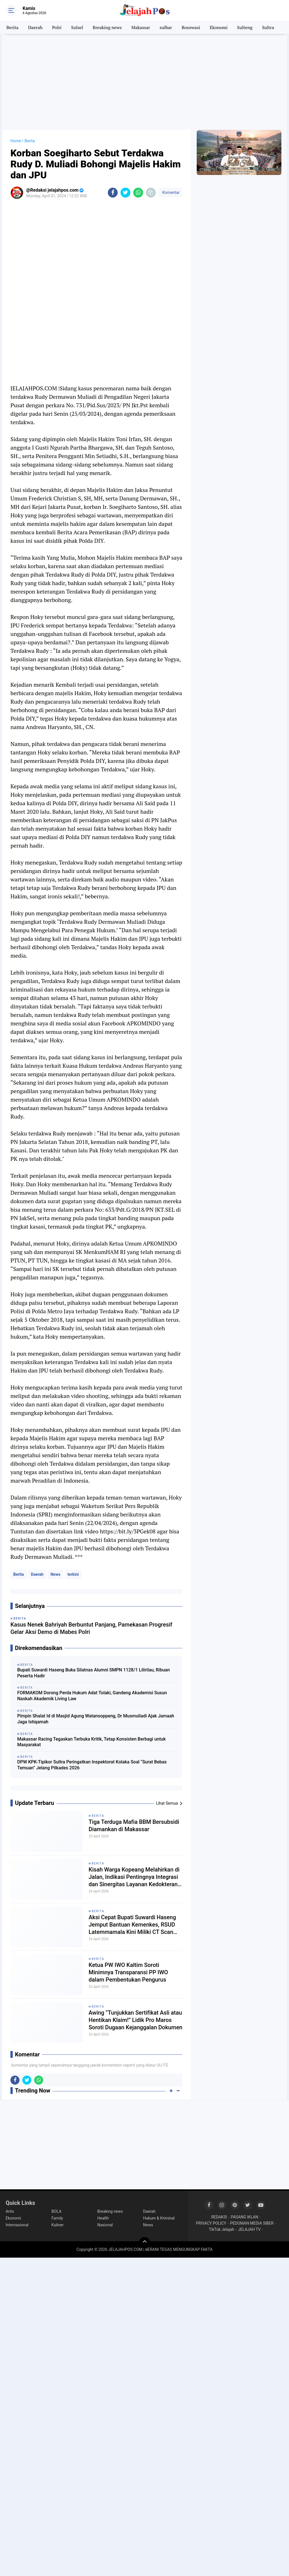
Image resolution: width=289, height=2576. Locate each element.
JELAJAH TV (249, 2229)
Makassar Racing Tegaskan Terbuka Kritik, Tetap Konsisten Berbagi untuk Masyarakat (91, 1742)
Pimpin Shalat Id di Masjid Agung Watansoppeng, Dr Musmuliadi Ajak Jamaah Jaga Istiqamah (95, 1718)
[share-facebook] (113, 193)
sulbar (166, 27)
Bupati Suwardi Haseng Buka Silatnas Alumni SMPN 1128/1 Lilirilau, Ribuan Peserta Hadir (93, 1672)
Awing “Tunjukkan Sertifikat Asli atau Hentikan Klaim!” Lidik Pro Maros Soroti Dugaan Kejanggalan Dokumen (135, 2020)
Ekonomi (218, 27)
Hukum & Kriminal (159, 2218)
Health (103, 2218)
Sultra (268, 27)
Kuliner (57, 2225)
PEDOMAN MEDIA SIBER (251, 2223)
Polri (57, 27)
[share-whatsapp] (138, 193)
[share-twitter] (125, 193)
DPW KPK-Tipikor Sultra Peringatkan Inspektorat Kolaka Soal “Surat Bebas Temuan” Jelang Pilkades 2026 (92, 1764)
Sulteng (244, 27)
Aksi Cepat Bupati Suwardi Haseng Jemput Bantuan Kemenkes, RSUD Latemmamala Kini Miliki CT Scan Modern (132, 1925)
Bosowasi (190, 27)
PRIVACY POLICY (211, 2223)
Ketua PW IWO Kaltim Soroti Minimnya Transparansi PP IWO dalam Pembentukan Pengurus (128, 1972)
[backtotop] (144, 2242)
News (55, 1574)
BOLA (56, 2211)
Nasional (105, 2225)
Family (57, 2218)
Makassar (140, 27)
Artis (10, 2211)
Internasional (17, 2225)
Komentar (170, 192)
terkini (73, 1574)
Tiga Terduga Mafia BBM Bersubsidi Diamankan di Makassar (134, 1825)
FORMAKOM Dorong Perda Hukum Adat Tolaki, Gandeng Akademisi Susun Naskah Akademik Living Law (92, 1695)
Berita (12, 27)
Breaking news (107, 27)
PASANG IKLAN (244, 2217)
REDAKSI (219, 2217)
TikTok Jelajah (221, 2229)
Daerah (35, 27)
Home (15, 141)
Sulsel (77, 27)
